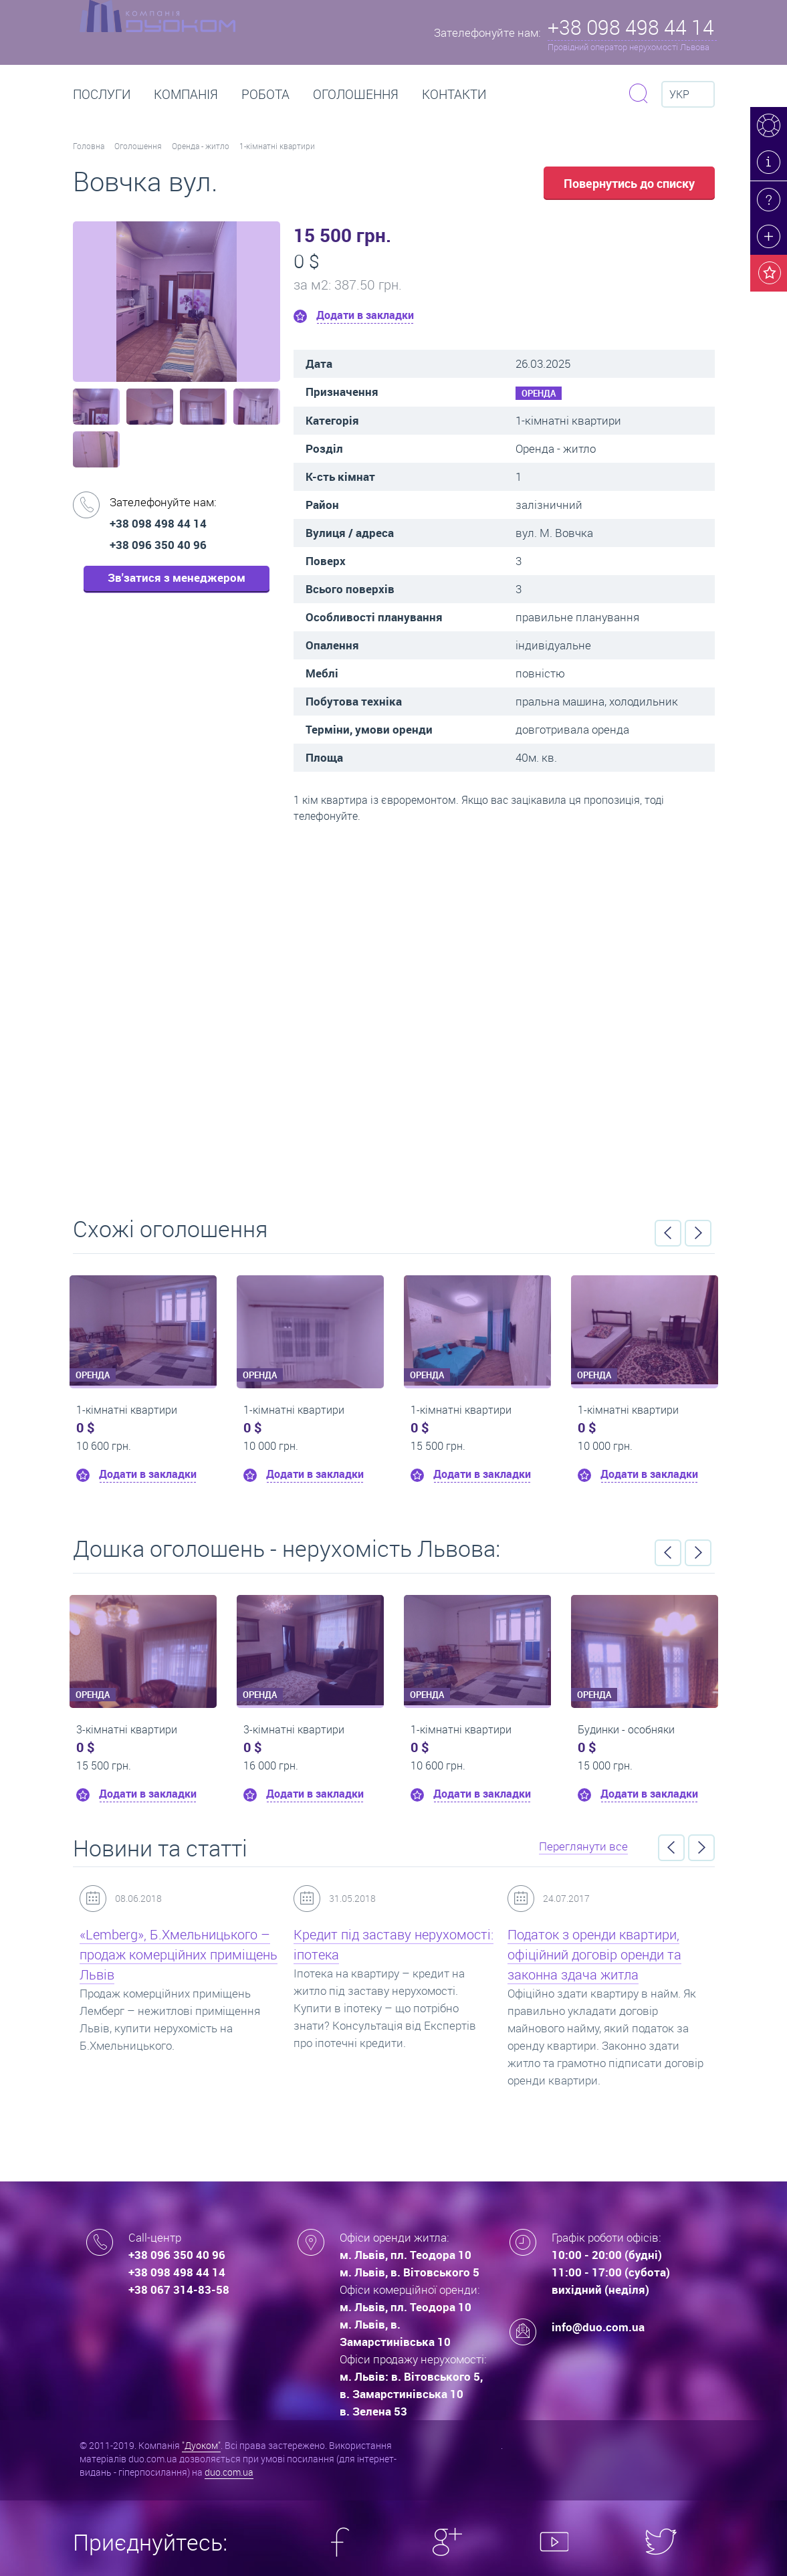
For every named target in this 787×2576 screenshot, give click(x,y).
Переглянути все (583, 1846)
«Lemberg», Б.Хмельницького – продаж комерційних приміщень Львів (178, 1954)
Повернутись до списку (629, 183)
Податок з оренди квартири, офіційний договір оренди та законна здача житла (594, 1954)
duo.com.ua (229, 2472)
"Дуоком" (201, 2445)
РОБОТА (265, 94)
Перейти (394, 1015)
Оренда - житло (200, 145)
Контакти (454, 94)
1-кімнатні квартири (277, 145)
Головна (88, 145)
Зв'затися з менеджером (176, 577)
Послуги (101, 94)
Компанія (186, 94)
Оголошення (356, 94)
